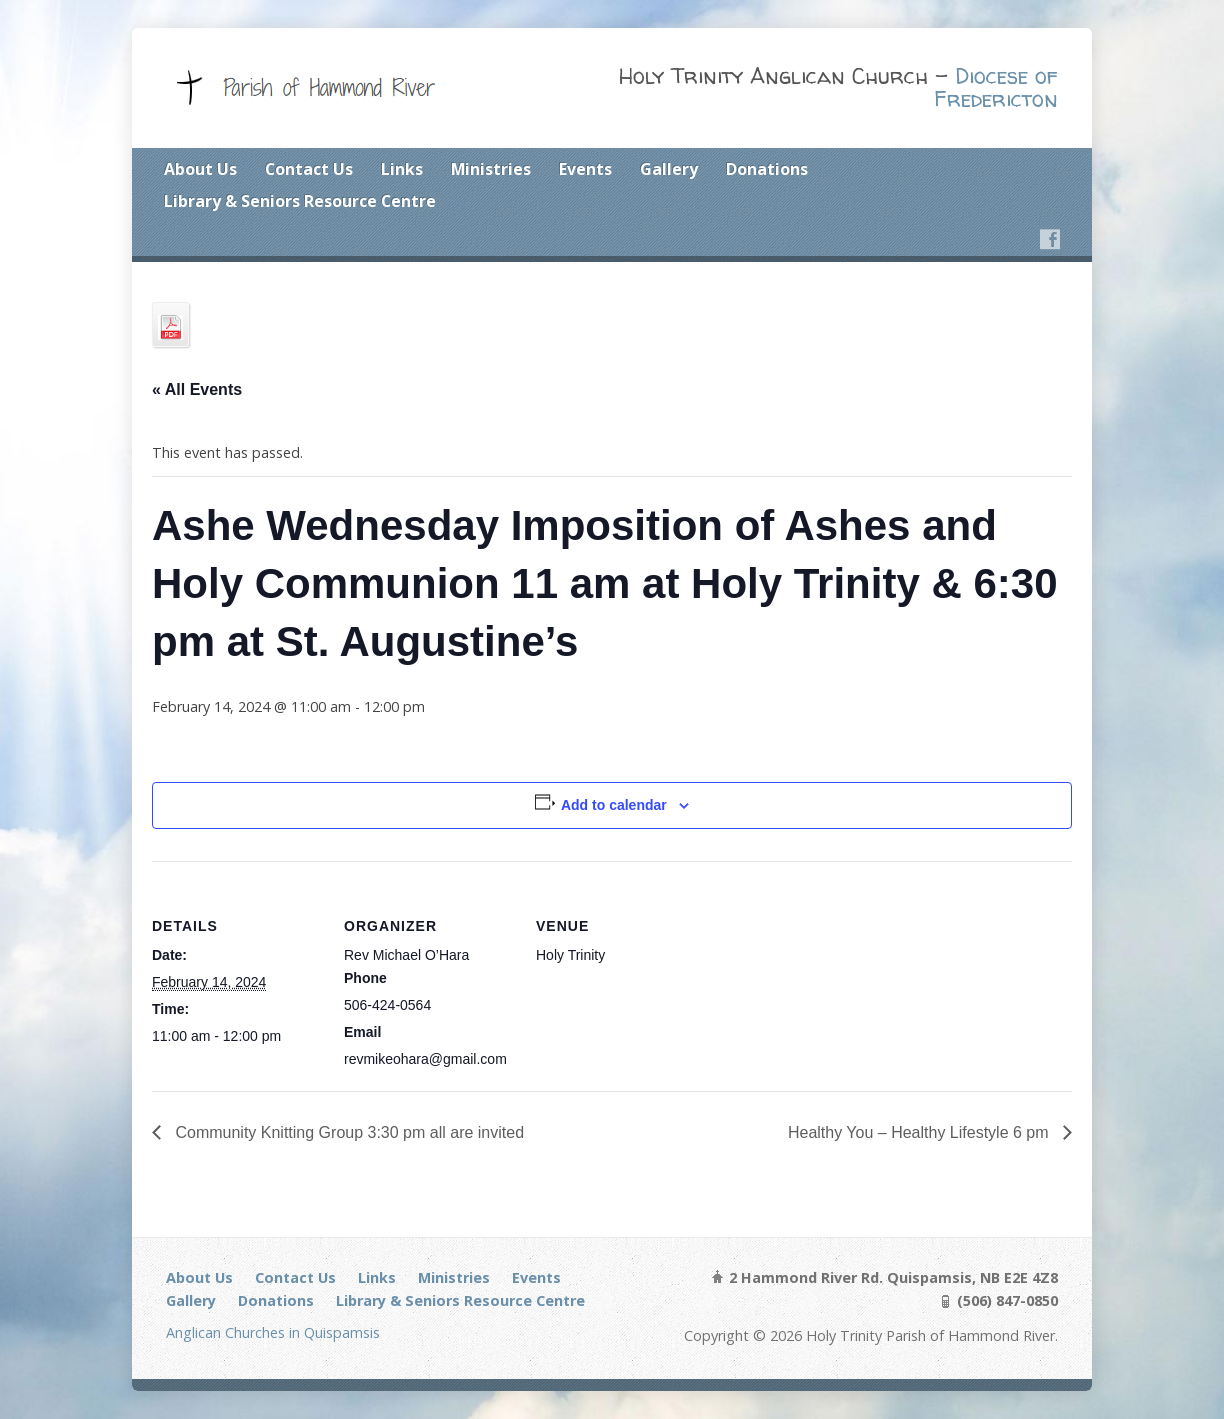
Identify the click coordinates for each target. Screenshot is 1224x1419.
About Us (200, 169)
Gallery (669, 169)
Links (402, 169)
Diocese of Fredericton (996, 87)
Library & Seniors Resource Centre (300, 201)
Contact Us (309, 169)
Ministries (491, 169)
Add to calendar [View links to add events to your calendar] (614, 805)
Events (585, 169)
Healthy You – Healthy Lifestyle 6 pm (920, 1132)
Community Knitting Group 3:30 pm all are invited (347, 1132)
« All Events (197, 389)
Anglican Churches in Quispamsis (273, 1332)
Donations (767, 169)
